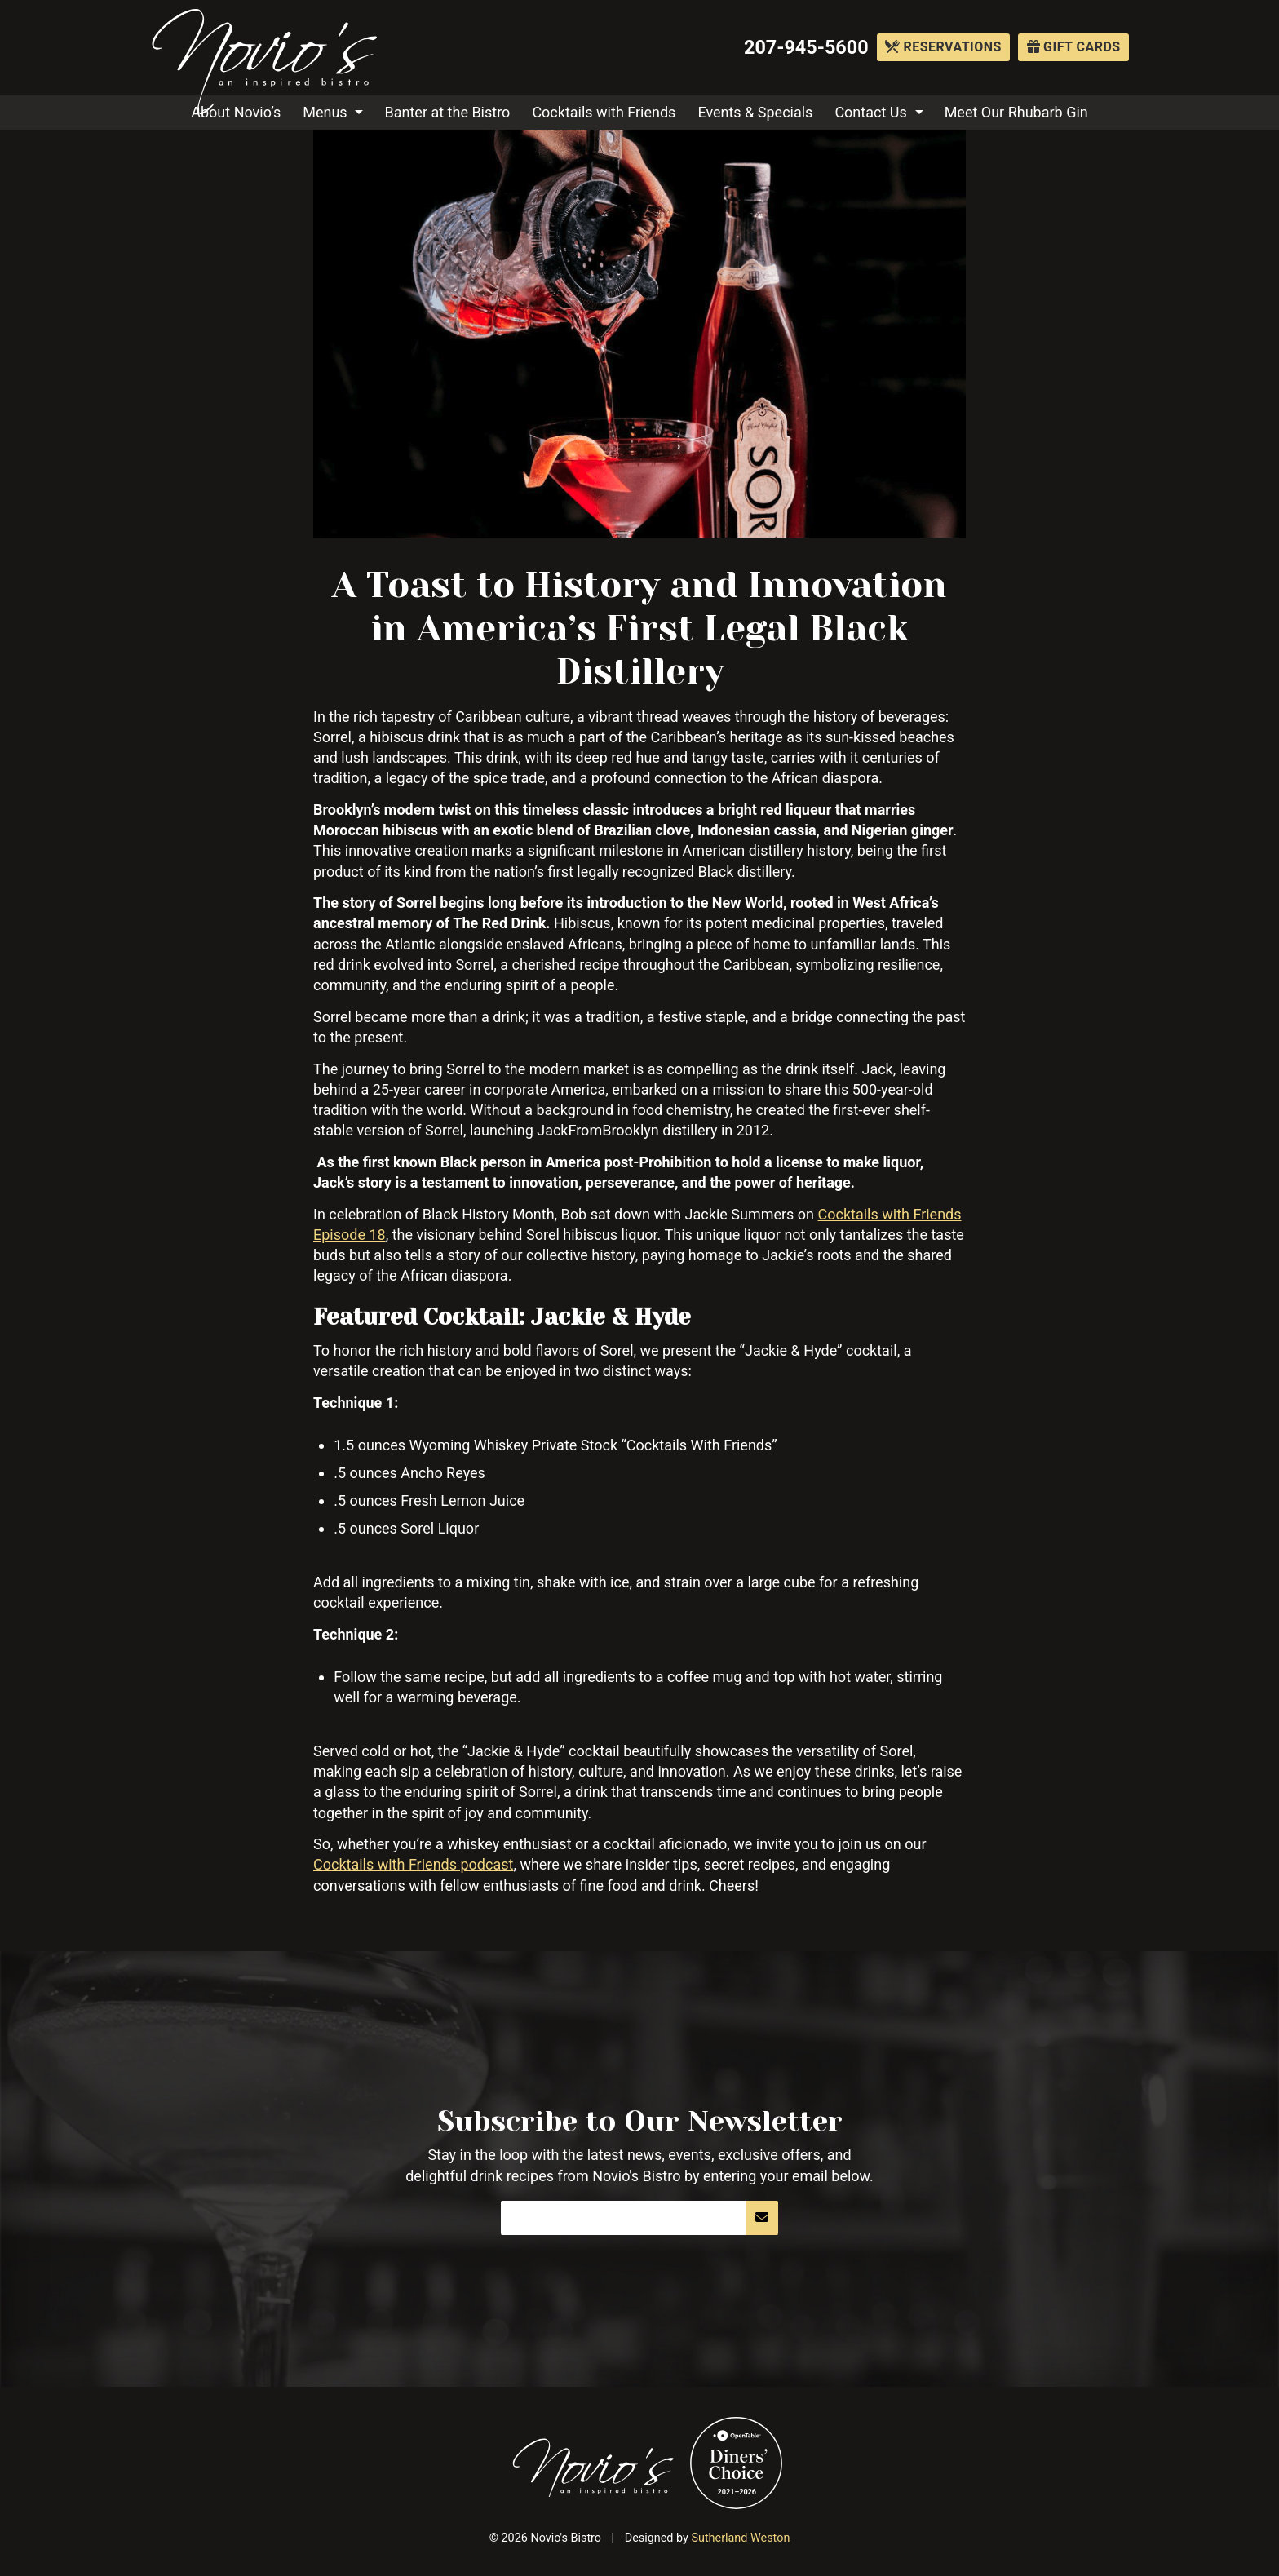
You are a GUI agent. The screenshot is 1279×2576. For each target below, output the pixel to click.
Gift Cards (1074, 47)
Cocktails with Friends (603, 112)
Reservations (943, 47)
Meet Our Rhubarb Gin (1016, 112)
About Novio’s (236, 112)
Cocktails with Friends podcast (413, 1864)
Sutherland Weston (740, 2538)
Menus (325, 112)
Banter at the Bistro (448, 112)
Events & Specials (754, 112)
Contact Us (870, 112)
